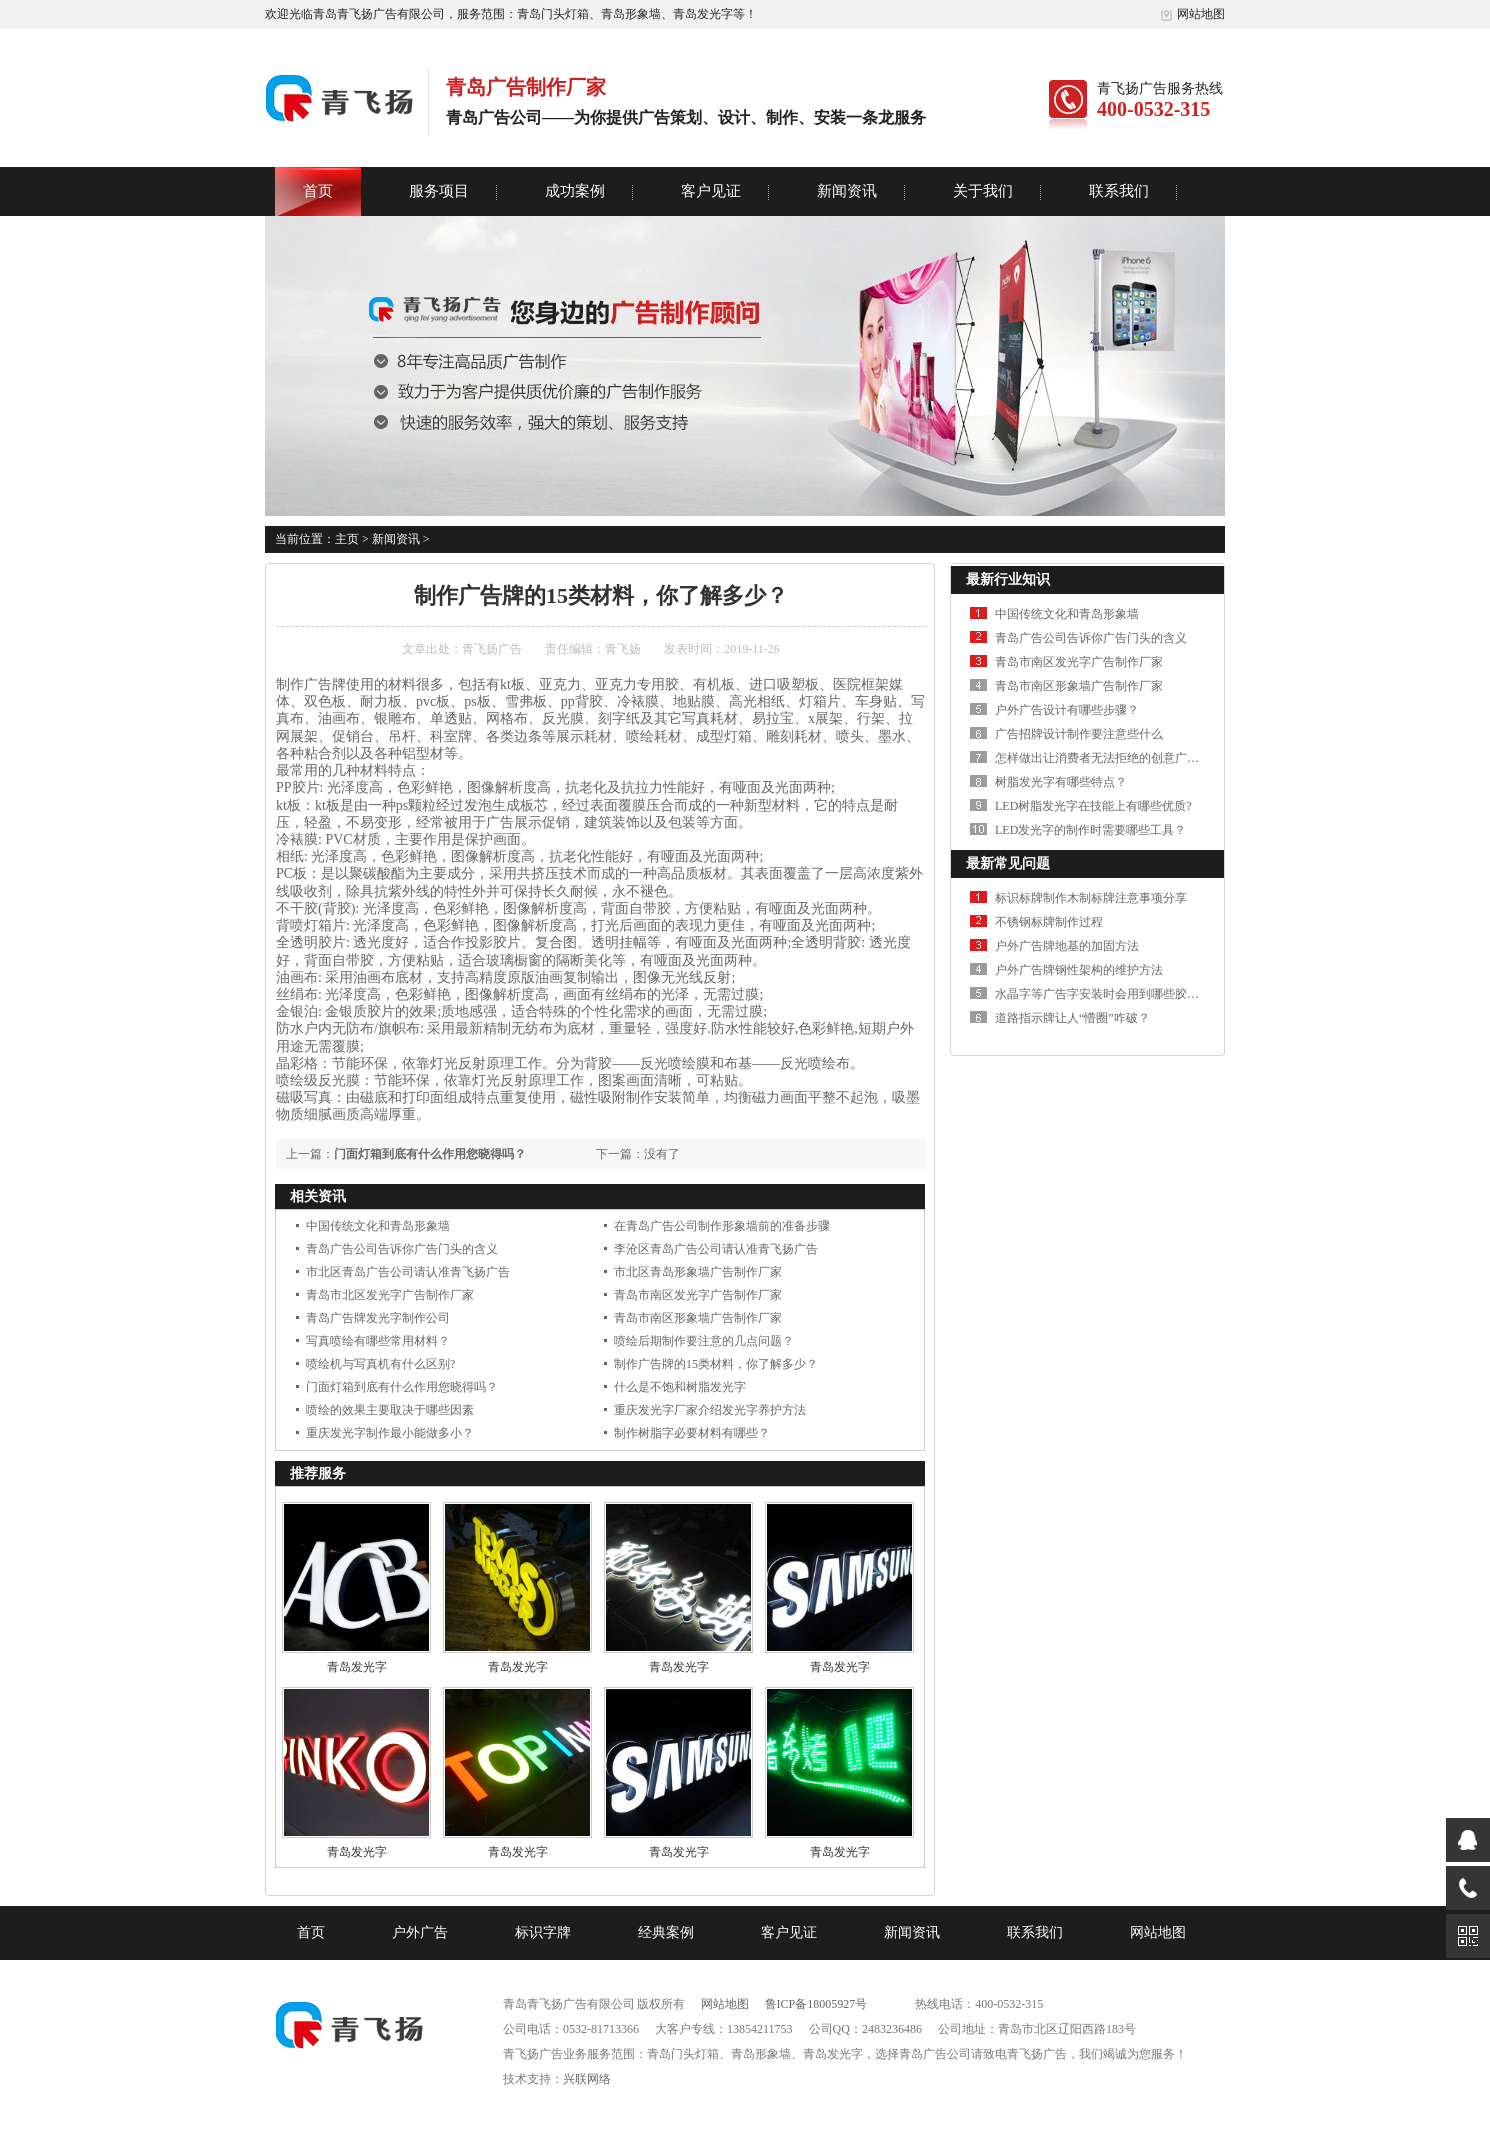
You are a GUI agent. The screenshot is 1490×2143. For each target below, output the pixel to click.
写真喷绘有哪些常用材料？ (378, 1341)
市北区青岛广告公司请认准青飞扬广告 (408, 1272)
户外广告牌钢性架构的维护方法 (1079, 970)
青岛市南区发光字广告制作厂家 (698, 1295)
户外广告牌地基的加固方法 (1067, 946)
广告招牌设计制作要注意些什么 (1079, 734)
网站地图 (1192, 14)
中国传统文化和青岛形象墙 (378, 1226)
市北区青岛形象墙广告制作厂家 (698, 1272)
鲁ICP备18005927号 (816, 2004)
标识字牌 (543, 1932)
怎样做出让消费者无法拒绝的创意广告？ (1103, 758)
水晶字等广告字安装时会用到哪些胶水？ (1103, 994)
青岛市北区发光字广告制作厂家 (390, 1295)
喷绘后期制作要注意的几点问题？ (704, 1341)
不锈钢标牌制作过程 (1049, 922)
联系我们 (1119, 191)
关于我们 (983, 191)
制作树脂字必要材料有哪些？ (692, 1433)
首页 (318, 191)
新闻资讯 (847, 191)
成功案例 (575, 191)
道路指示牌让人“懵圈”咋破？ (1072, 1018)
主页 (347, 539)
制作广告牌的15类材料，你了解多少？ (716, 1364)
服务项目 (439, 191)
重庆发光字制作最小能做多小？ (390, 1433)
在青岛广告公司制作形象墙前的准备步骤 (722, 1226)
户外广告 (420, 1932)
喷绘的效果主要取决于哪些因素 (390, 1410)
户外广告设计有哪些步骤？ (1067, 710)
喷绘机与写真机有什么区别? (380, 1364)
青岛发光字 (357, 1667)
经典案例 (666, 1932)
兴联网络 (587, 2079)
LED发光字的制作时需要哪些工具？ (1090, 830)
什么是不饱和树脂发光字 (680, 1387)
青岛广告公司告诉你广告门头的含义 (402, 1249)
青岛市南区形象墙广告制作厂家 (698, 1318)
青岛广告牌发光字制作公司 (378, 1318)
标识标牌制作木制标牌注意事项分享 (1091, 898)
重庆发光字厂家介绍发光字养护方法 (710, 1410)
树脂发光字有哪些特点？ (1061, 782)
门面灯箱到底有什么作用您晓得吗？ (430, 1154)
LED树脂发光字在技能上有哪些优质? (1093, 806)
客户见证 (711, 191)
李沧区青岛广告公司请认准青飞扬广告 (716, 1249)
